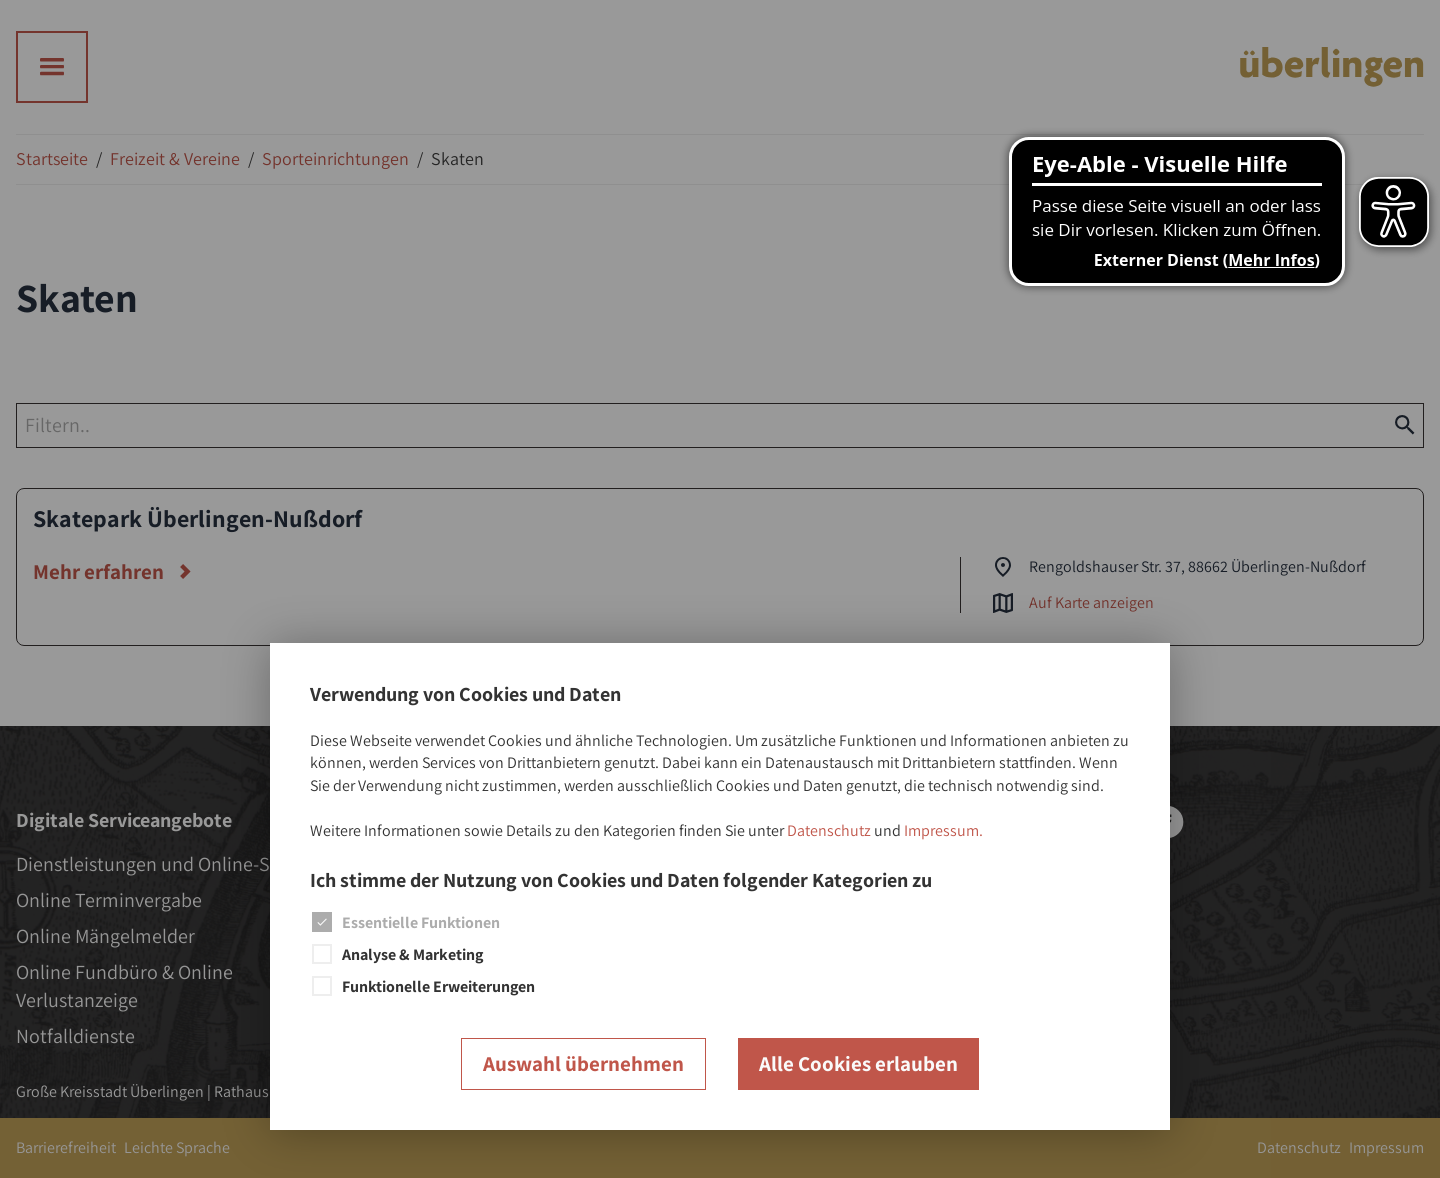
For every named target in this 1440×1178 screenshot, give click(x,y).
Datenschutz (829, 830)
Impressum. (943, 830)
